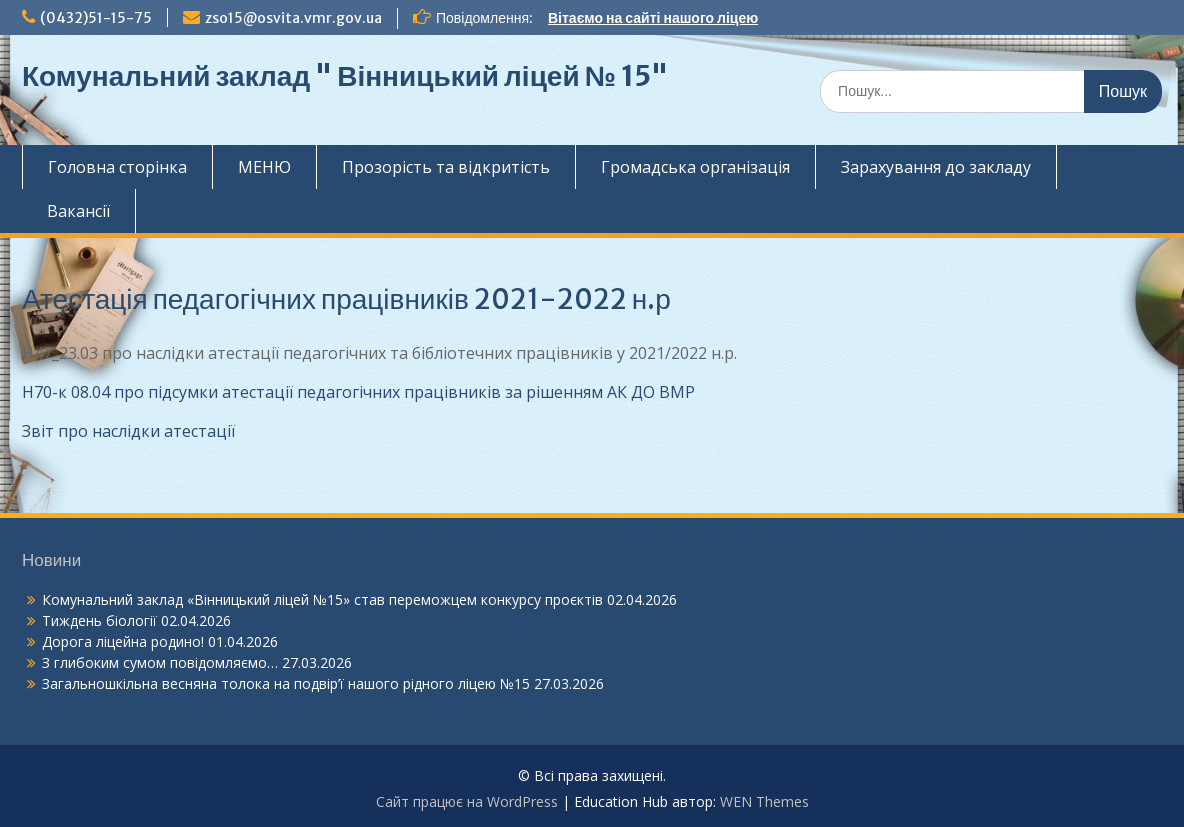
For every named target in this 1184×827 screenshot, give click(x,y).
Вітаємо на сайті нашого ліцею (653, 18)
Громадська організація (695, 167)
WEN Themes (764, 801)
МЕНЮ (264, 167)
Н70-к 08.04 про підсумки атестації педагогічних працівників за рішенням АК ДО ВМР (358, 392)
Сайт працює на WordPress (467, 801)
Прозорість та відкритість (446, 167)
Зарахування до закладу (936, 167)
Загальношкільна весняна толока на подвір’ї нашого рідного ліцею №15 (286, 683)
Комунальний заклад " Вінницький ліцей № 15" (345, 76)
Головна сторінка (117, 167)
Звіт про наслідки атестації (128, 431)
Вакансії (78, 211)
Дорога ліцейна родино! (123, 641)
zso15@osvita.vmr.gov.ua (293, 18)
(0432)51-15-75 (96, 18)
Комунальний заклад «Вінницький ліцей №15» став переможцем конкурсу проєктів (322, 599)
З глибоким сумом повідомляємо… (160, 662)
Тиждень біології (99, 620)
